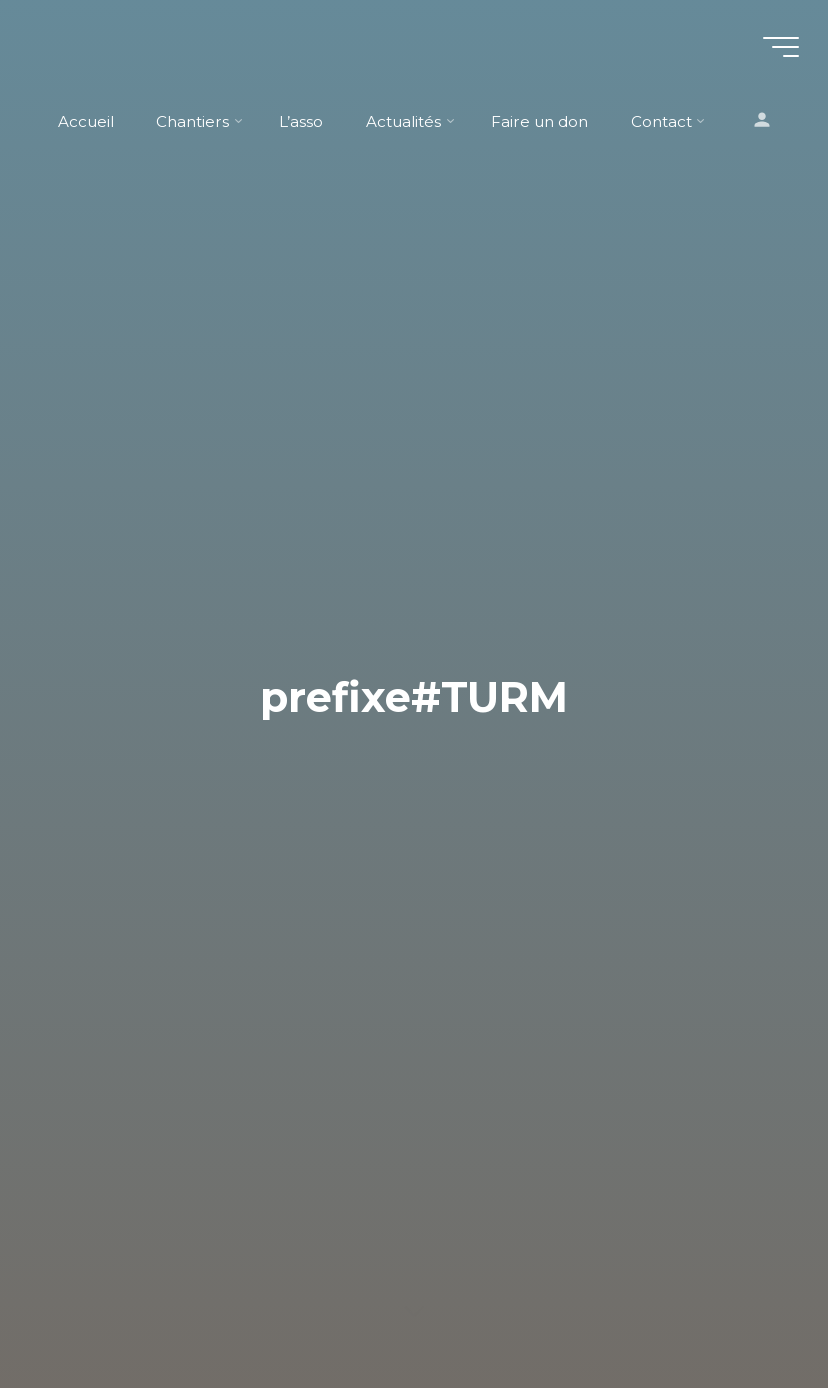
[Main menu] (780, 48)
